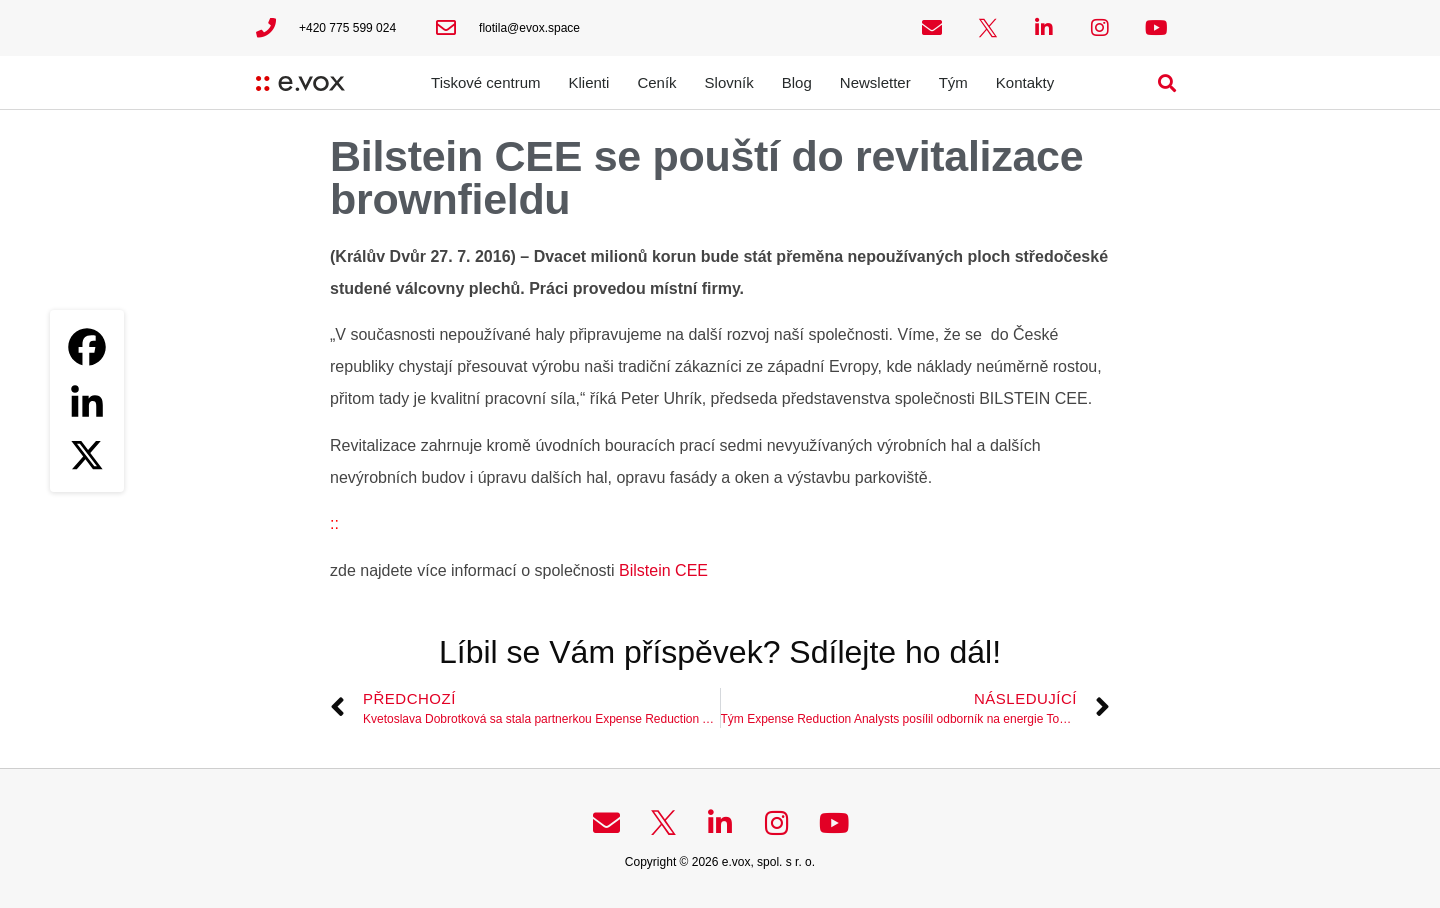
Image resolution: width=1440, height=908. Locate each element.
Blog (797, 82)
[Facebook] (87, 347)
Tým (953, 82)
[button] (1167, 82)
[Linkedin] (87, 401)
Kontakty (1025, 82)
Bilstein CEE (663, 570)
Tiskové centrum (485, 82)
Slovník (729, 82)
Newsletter (875, 82)
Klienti (589, 82)
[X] (87, 455)
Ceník (656, 82)
